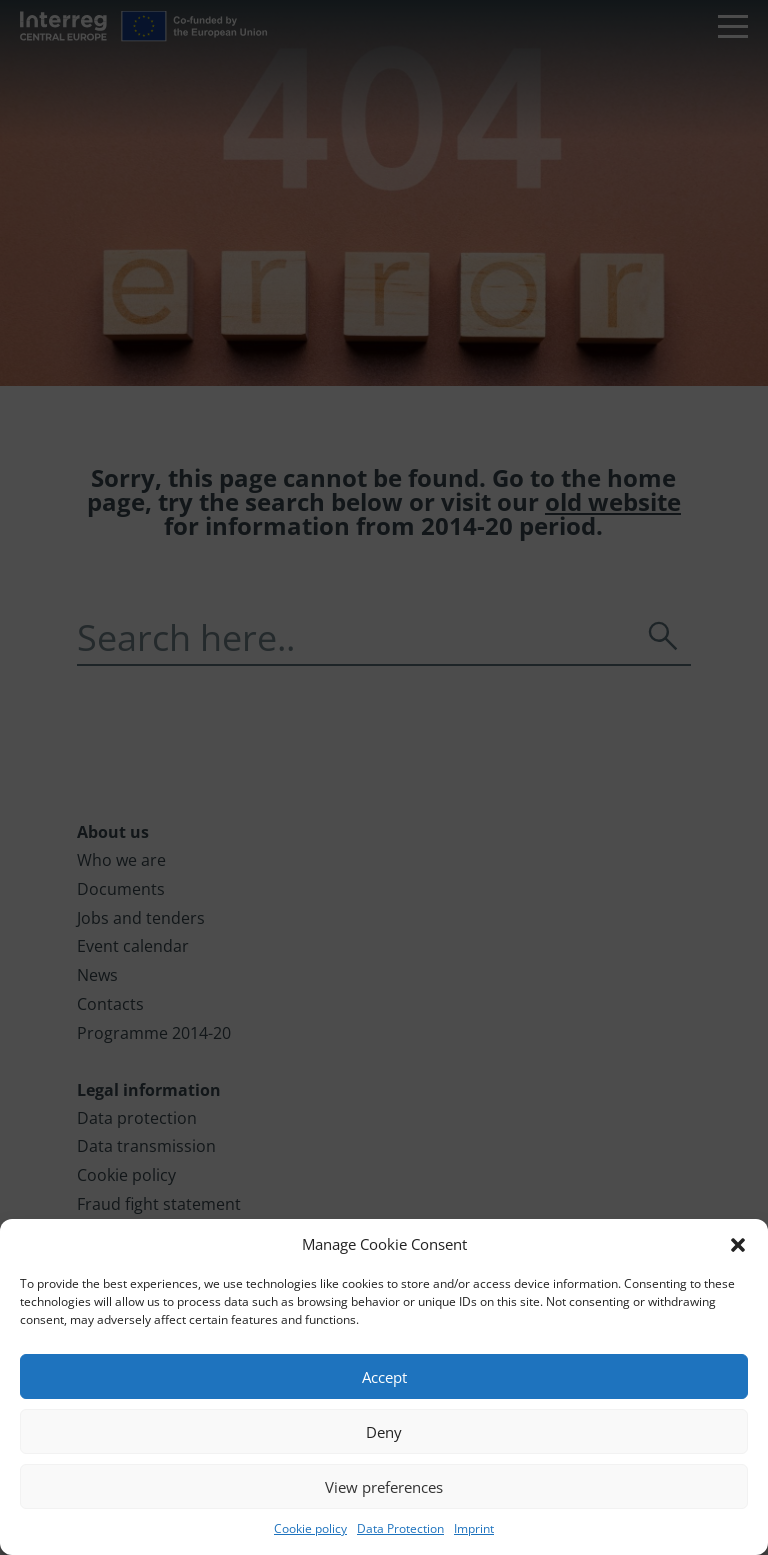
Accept (384, 1377)
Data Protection (400, 1528)
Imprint (474, 1528)
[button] (738, 1245)
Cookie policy (310, 1528)
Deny (384, 1432)
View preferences (384, 1487)
